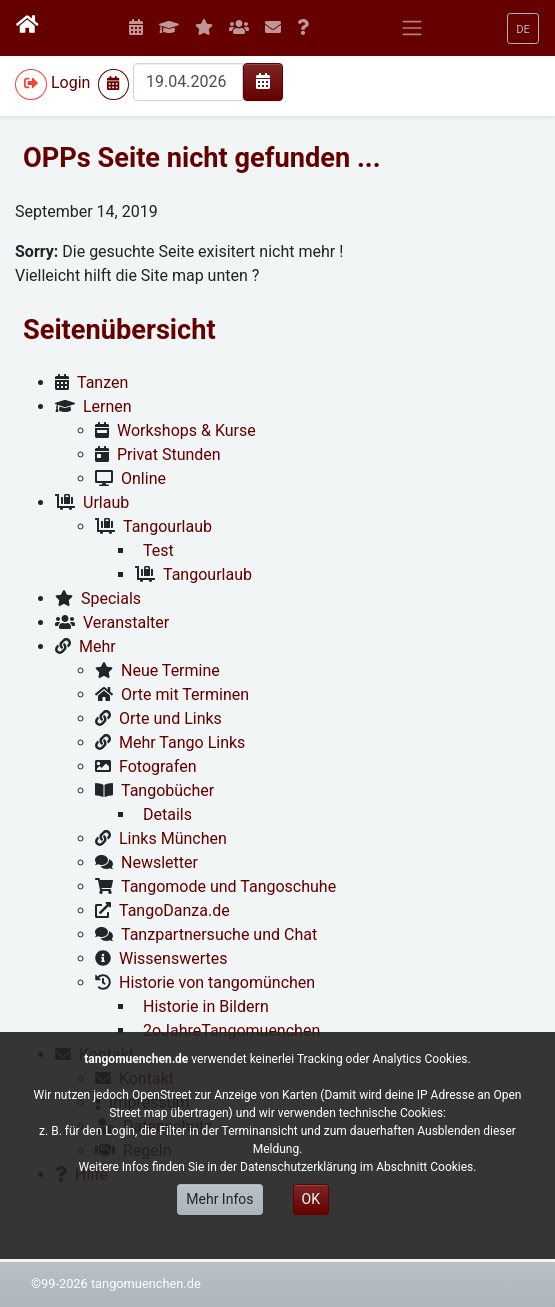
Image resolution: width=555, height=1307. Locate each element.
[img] (263, 81)
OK (311, 1199)
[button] (523, 28)
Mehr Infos (219, 1199)
